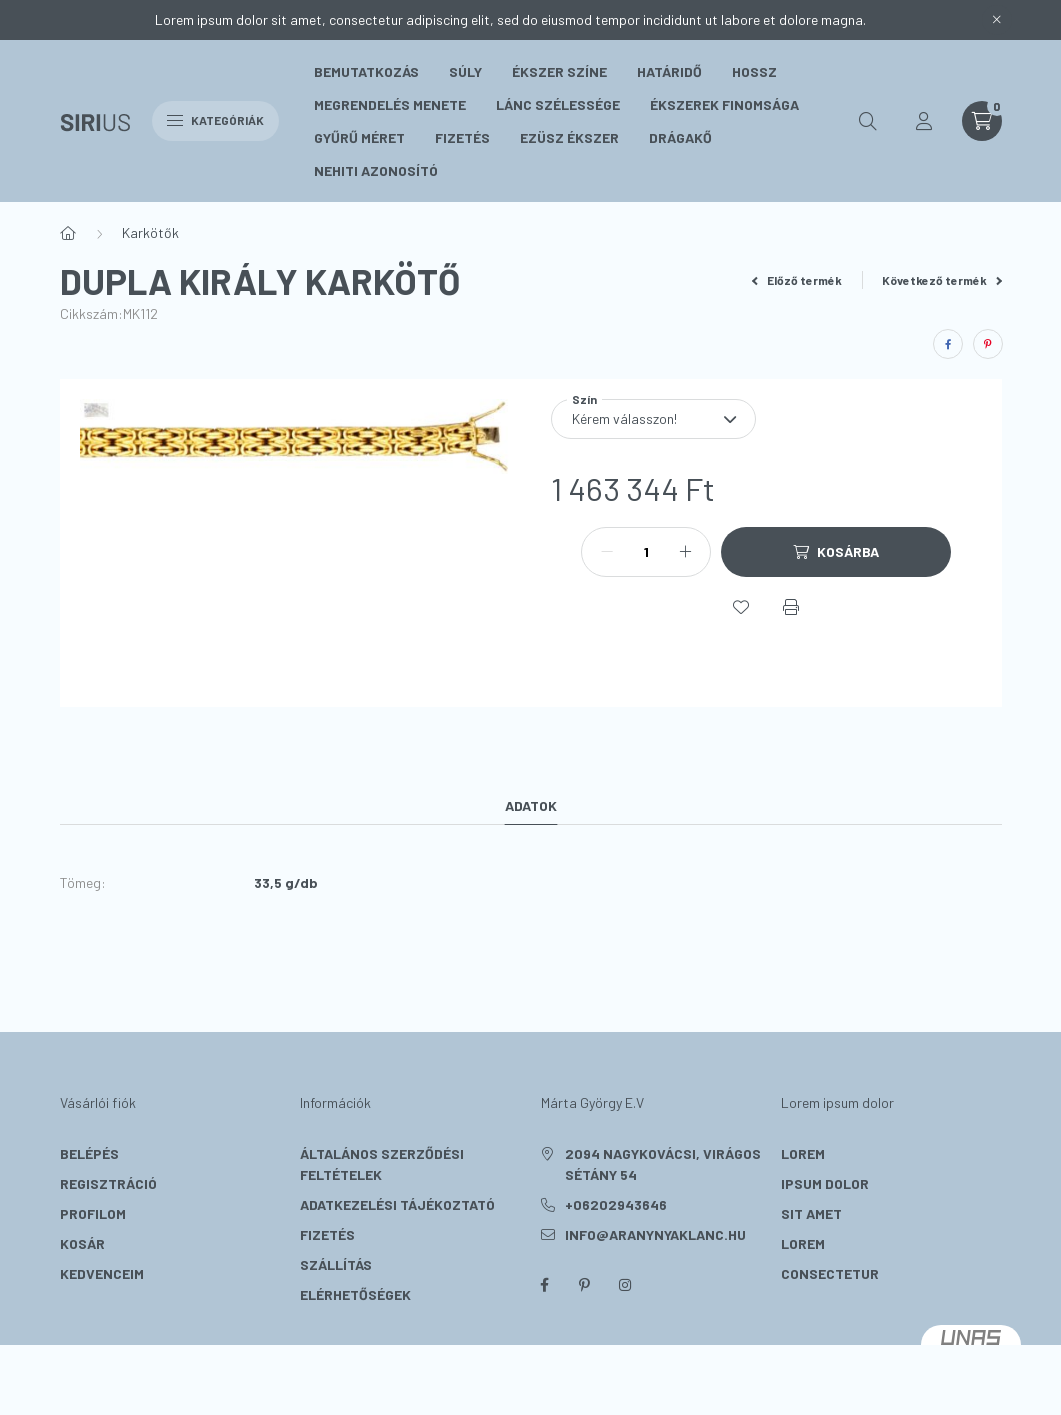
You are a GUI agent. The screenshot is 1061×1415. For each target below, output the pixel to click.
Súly (465, 71)
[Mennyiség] (646, 552)
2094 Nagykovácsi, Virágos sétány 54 (663, 1164)
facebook (545, 1285)
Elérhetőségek (355, 1294)
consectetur (830, 1273)
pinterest (585, 1285)
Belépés (89, 1153)
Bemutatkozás (366, 71)
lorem (803, 1153)
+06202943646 (616, 1204)
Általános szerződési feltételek (382, 1164)
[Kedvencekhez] (741, 607)
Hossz (754, 71)
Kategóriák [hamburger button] (215, 120)
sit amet (811, 1213)
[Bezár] (997, 20)
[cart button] (982, 121)
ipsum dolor (825, 1183)
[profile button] (924, 121)
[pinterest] (988, 344)
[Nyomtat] (791, 607)
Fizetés (462, 137)
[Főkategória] (68, 233)
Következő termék (942, 280)
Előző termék (797, 280)
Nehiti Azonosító (376, 170)
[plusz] (685, 552)
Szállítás (336, 1264)
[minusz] (607, 552)
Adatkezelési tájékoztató (397, 1204)
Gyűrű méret (359, 137)
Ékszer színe (559, 71)
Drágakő (680, 137)
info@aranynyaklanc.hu (655, 1234)
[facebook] (948, 344)
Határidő (669, 71)
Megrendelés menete (390, 104)
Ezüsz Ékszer (569, 137)
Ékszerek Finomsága (724, 104)
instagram (625, 1285)
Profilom (93, 1213)
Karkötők (150, 232)
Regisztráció (108, 1183)
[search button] (868, 121)
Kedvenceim (102, 1273)
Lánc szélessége (558, 104)
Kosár (82, 1243)
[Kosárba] (836, 552)
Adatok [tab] (531, 805)
